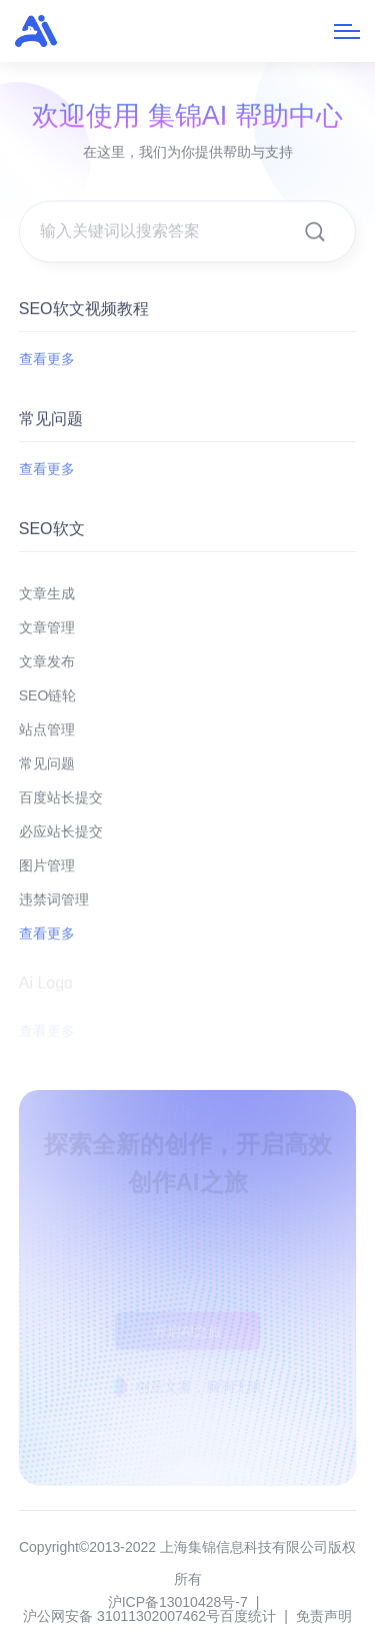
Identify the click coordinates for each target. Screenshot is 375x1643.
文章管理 (47, 636)
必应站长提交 (61, 840)
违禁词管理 (54, 908)
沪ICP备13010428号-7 (178, 1602)
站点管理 (47, 738)
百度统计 (248, 1616)
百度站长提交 (61, 806)
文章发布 (47, 670)
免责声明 (324, 1616)
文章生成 (47, 602)
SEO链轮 (48, 704)
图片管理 (47, 874)
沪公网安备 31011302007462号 (121, 1616)
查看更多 (47, 359)
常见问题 (47, 772)
